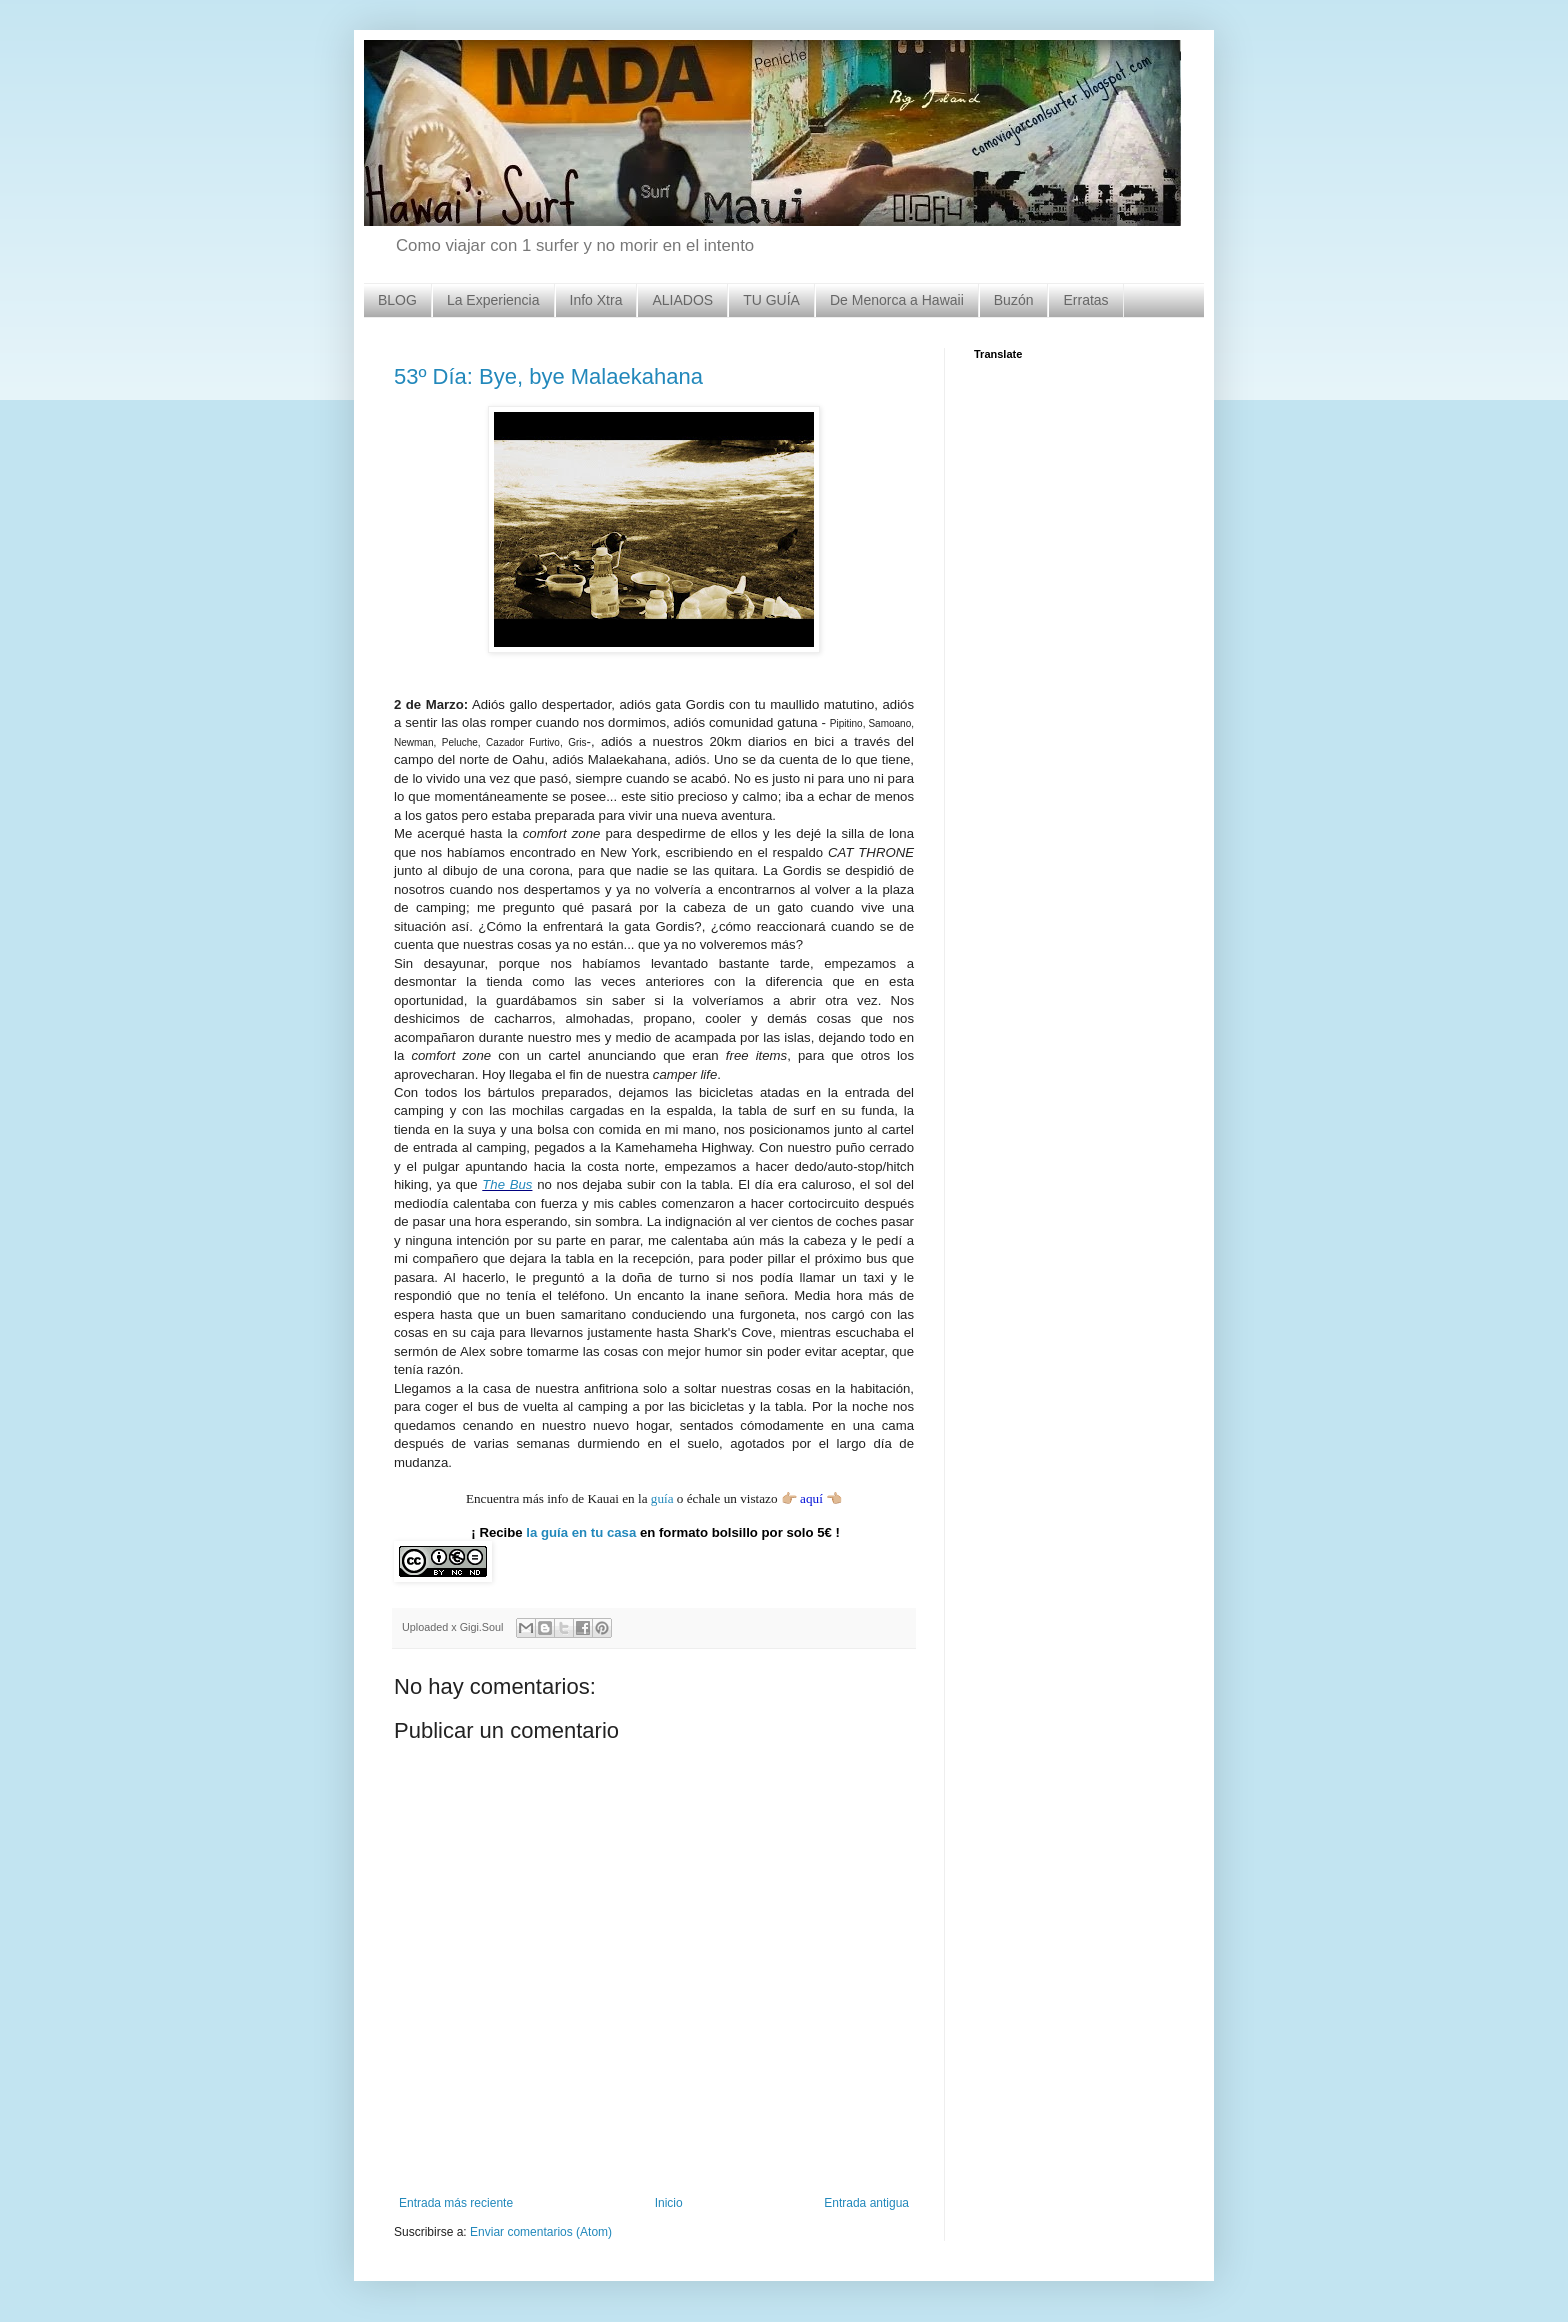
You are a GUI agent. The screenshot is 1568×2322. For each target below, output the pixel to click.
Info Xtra (596, 300)
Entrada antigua (866, 2203)
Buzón (1014, 300)
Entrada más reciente (456, 2203)
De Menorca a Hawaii (897, 300)
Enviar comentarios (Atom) (541, 2232)
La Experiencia (493, 300)
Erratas (1085, 300)
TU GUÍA (771, 300)
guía (662, 1498)
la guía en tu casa (581, 1532)
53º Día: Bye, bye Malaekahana (548, 376)
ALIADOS (682, 300)
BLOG (397, 300)
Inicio (669, 2203)
